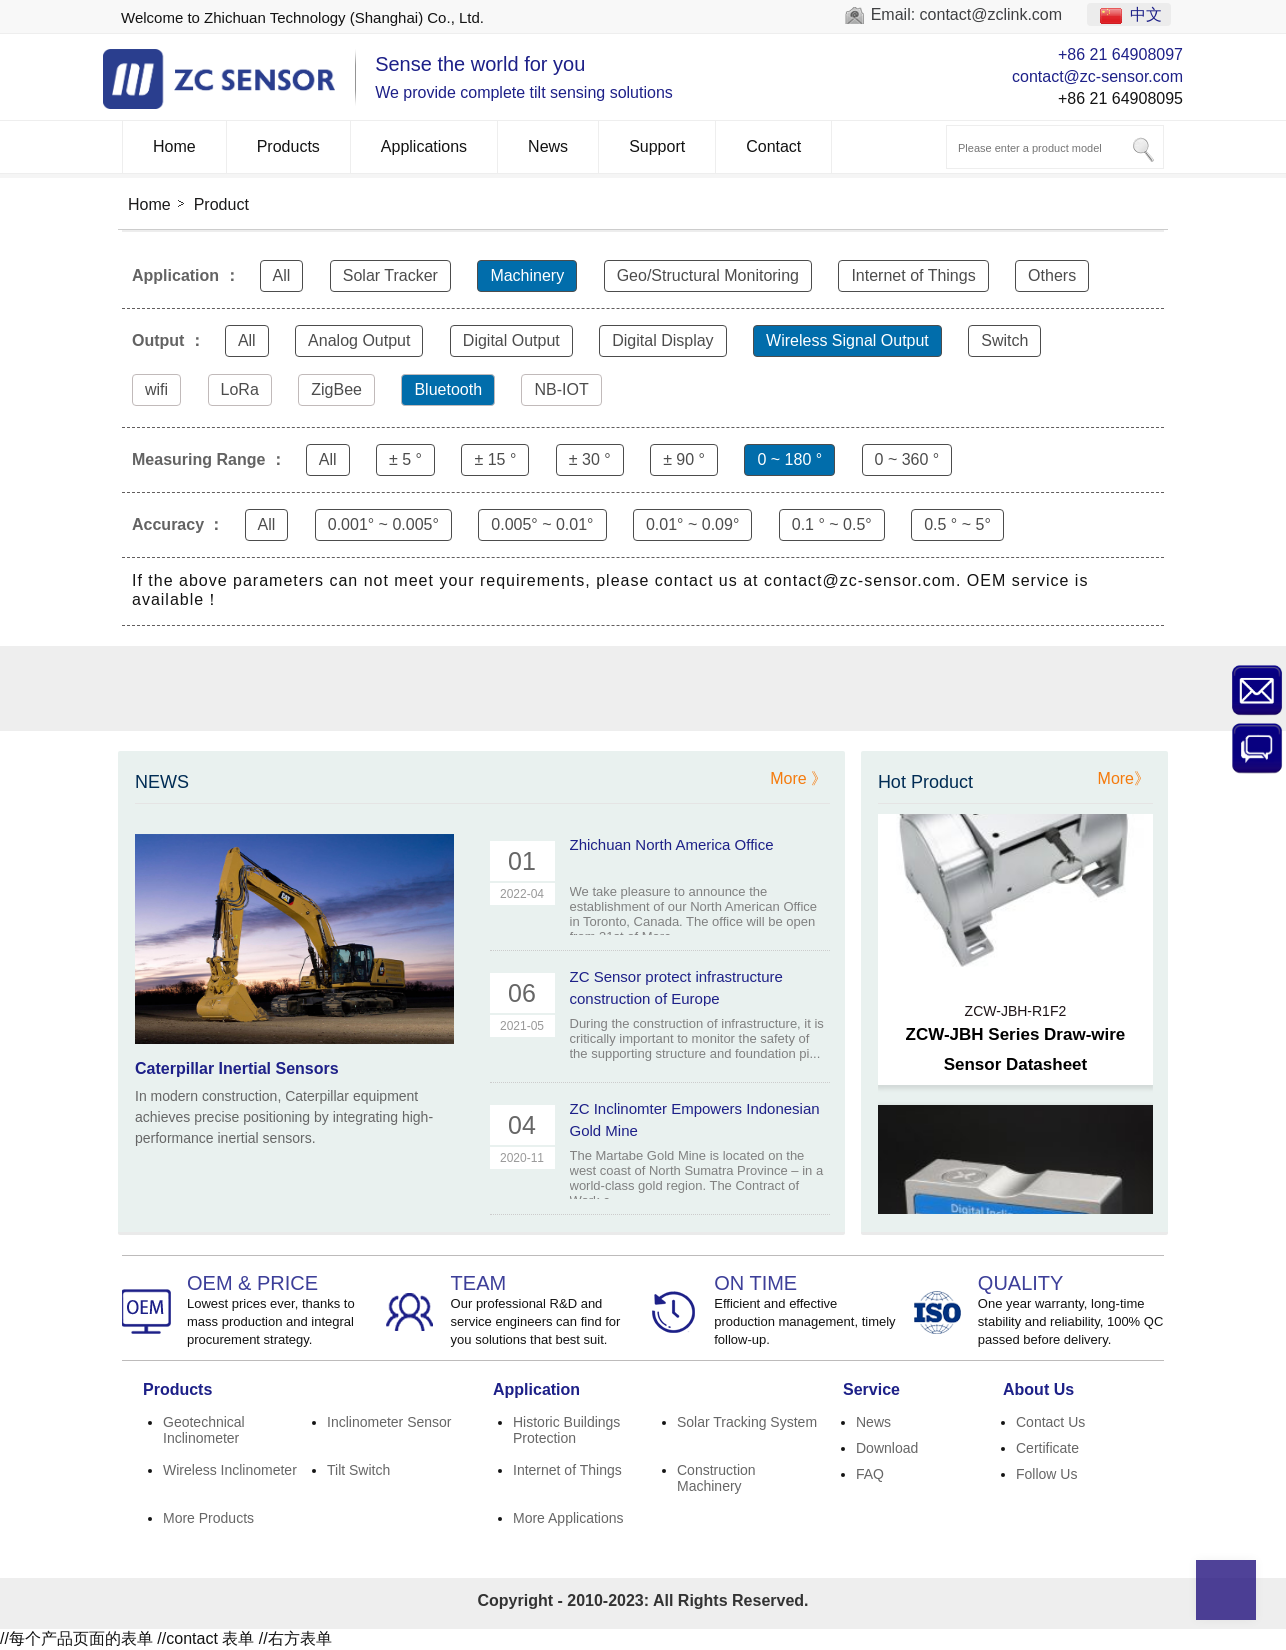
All (282, 275)
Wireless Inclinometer (230, 1470)
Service (871, 1389)
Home (174, 146)
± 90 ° (684, 459)
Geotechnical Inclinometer (204, 1430)
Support (657, 146)
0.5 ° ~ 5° (957, 524)
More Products (208, 1518)
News (548, 146)
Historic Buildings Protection (566, 1430)
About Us (1038, 1389)
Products (288, 146)
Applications (424, 146)
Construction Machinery (716, 1478)
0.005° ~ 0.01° (542, 524)
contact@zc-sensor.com (1097, 76)
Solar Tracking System (747, 1422)
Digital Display (662, 340)
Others (1052, 275)
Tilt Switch (358, 1470)
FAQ (870, 1474)
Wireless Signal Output (847, 340)
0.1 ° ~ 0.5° (832, 524)
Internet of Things (913, 275)
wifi (156, 389)
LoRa (240, 389)
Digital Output (511, 340)
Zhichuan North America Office (672, 844)
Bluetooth (448, 389)
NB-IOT (561, 389)
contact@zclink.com (991, 14)
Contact (773, 146)
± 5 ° (405, 459)
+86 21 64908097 (1120, 54)
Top (1226, 1590)
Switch (1004, 340)
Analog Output (359, 340)
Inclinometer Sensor (389, 1422)
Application (536, 1389)
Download (887, 1448)
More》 (1124, 778)
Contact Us (1050, 1422)
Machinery (527, 275)
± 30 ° (590, 459)
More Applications (568, 1518)
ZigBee (336, 389)
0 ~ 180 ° (789, 459)
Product (221, 204)
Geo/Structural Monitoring (708, 275)
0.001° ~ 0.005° (383, 524)
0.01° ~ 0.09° (692, 524)
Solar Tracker (390, 275)
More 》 (798, 778)
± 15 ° (495, 459)
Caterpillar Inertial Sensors (237, 1068)
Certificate (1047, 1448)
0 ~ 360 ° (907, 459)
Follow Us (1046, 1474)
